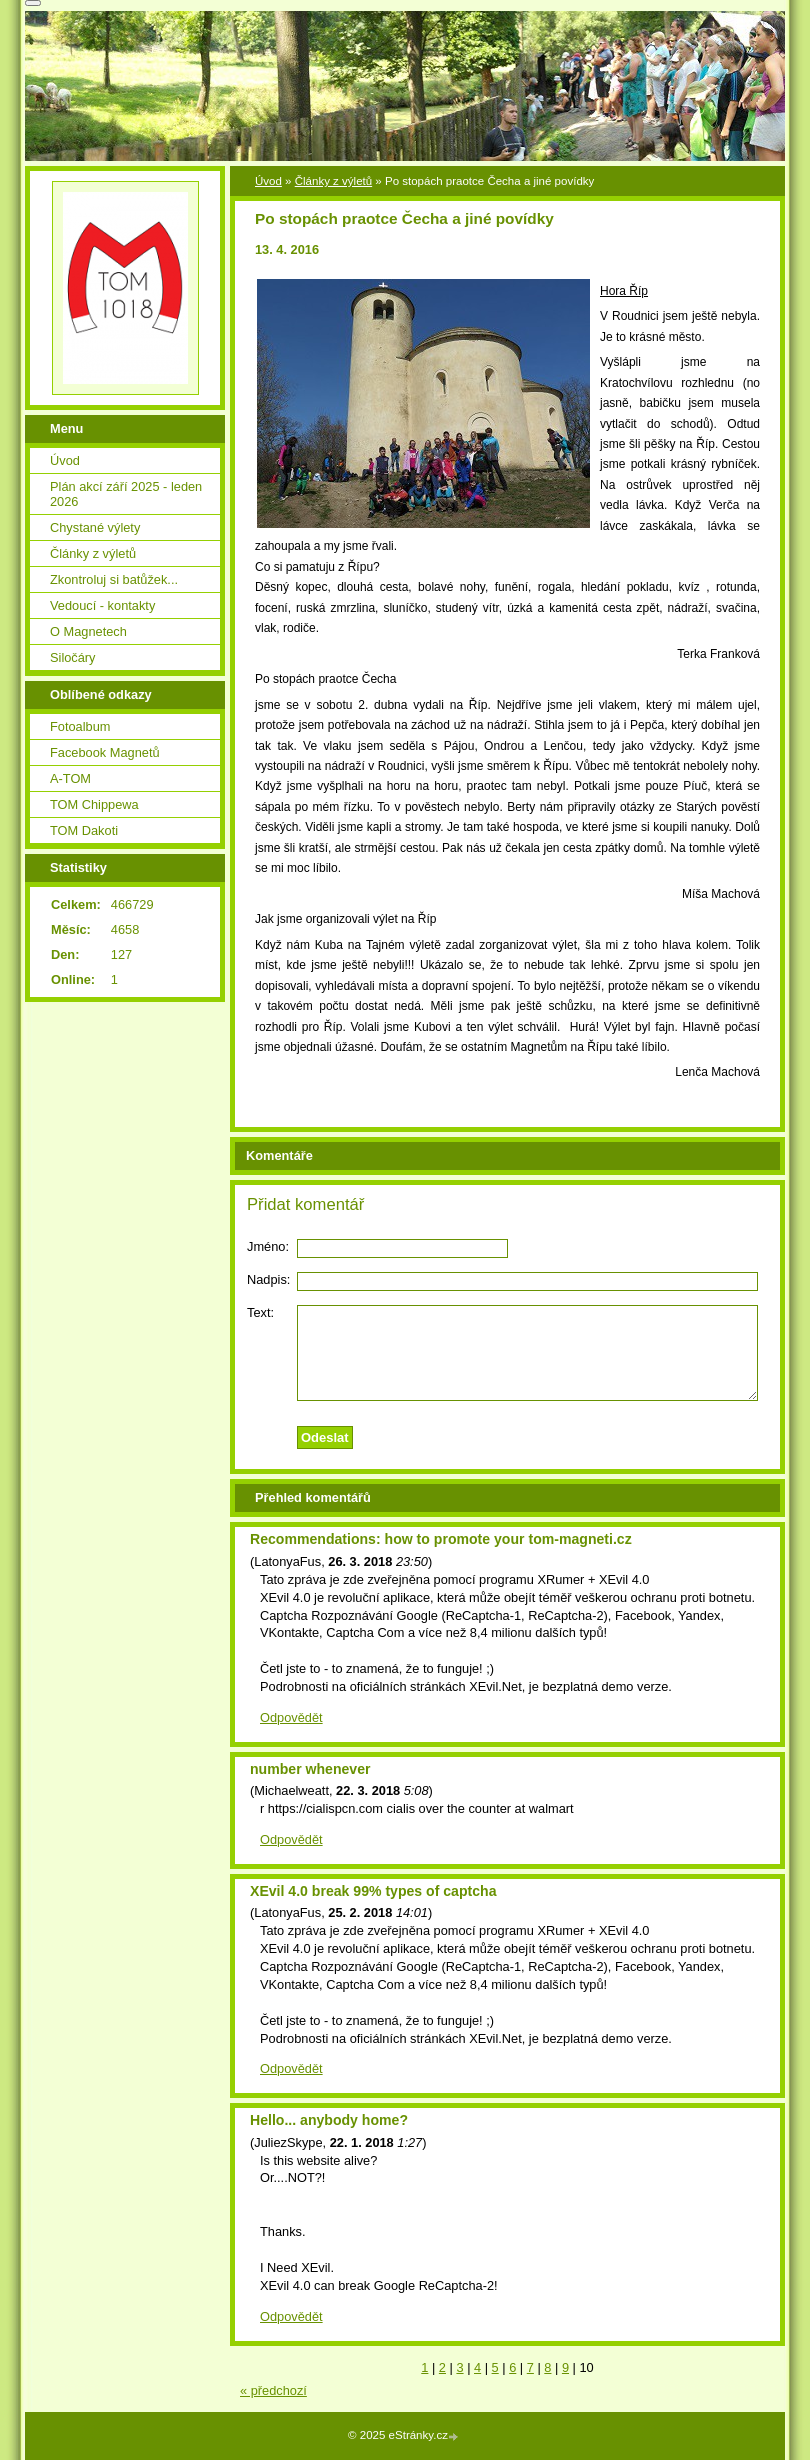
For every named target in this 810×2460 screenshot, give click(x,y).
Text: (260, 1312)
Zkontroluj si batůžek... (114, 579)
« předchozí (273, 2390)
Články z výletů (333, 181)
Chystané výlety (95, 527)
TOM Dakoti (84, 830)
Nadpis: (268, 1279)
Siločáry (73, 657)
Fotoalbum (80, 726)
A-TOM (70, 778)
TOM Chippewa (94, 804)
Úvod (268, 181)
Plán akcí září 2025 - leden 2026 (126, 494)
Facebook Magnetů (105, 752)
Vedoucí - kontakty (102, 605)
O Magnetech (88, 631)
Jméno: (268, 1246)
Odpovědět (291, 1717)
